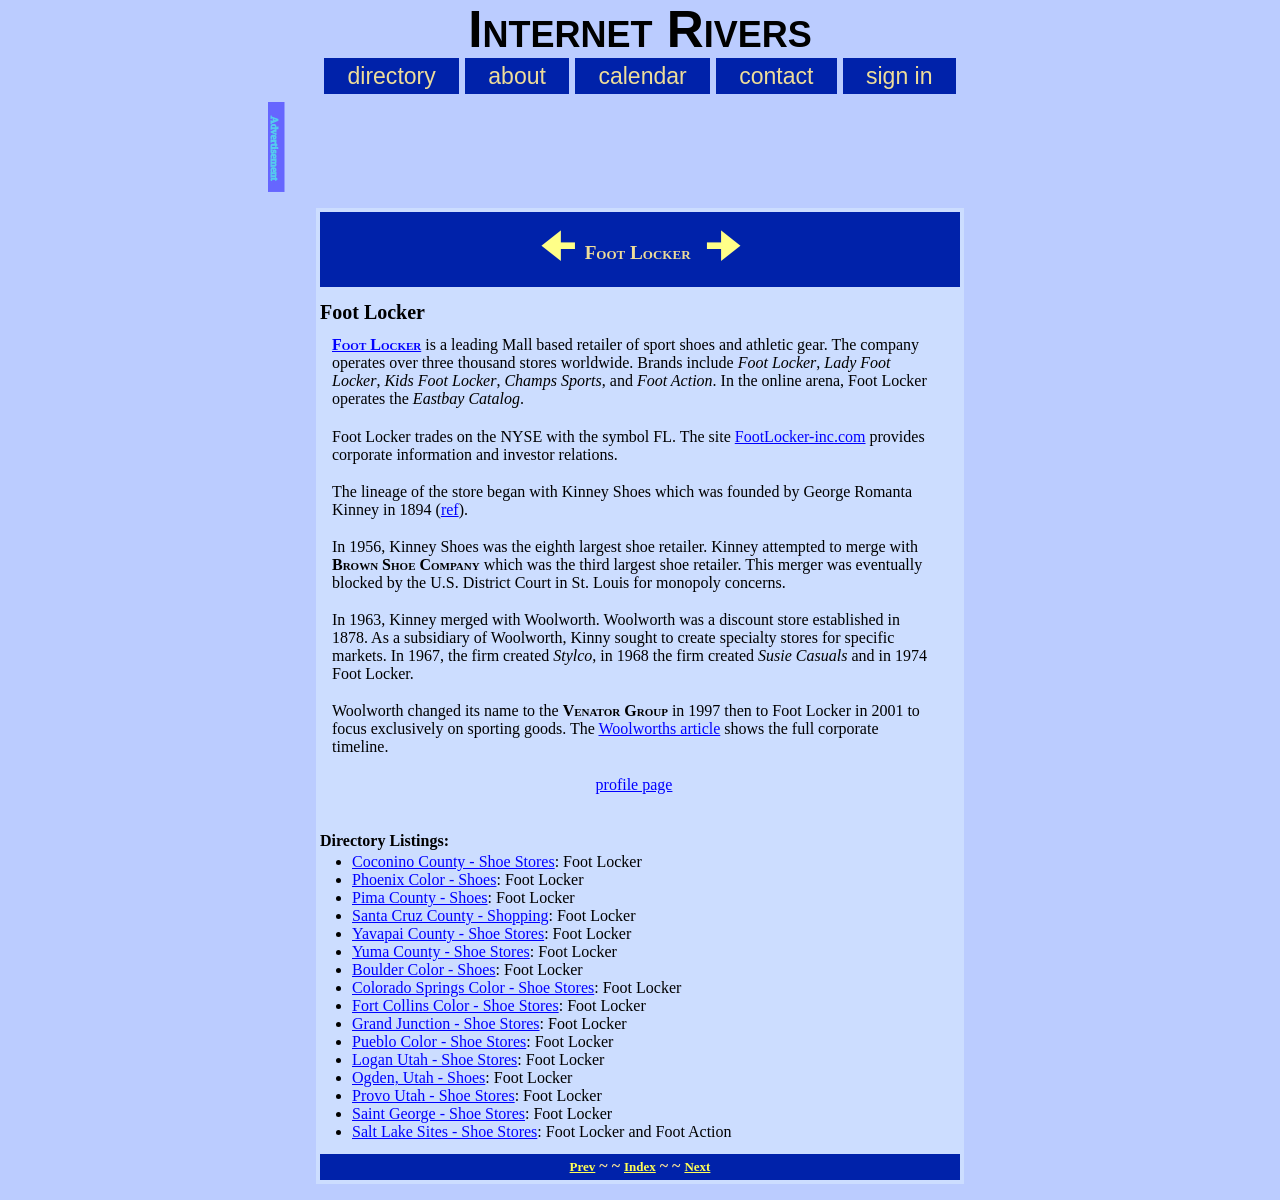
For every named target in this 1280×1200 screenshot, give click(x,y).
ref (450, 509)
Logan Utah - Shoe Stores (434, 1059)
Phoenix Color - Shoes (424, 879)
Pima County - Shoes (420, 897)
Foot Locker (376, 344)
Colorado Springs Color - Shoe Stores (473, 987)
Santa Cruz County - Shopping (450, 915)
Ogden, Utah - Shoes (418, 1077)
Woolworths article (660, 728)
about (517, 76)
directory (391, 76)
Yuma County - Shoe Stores (441, 951)
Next (697, 1166)
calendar (642, 76)
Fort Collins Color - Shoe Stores (455, 1005)
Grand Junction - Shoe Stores (446, 1023)
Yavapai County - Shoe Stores (448, 933)
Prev (583, 1166)
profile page (634, 784)
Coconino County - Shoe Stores (453, 861)
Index (640, 1166)
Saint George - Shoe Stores (438, 1113)
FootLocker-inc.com (800, 436)
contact (776, 76)
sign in (899, 76)
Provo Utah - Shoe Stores (433, 1095)
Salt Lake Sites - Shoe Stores (444, 1131)
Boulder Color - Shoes (424, 969)
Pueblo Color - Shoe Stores (439, 1041)
